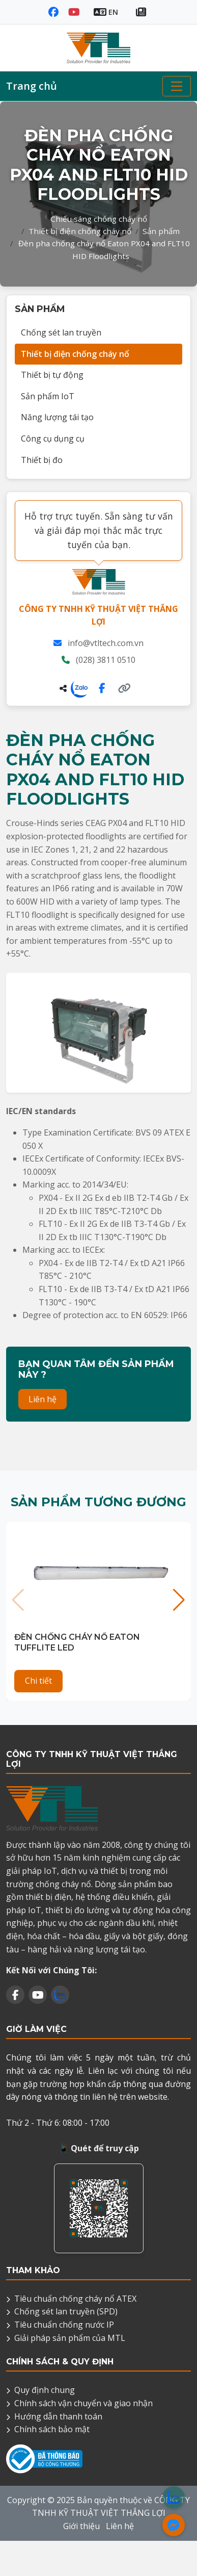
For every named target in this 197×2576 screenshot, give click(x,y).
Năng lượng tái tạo (57, 417)
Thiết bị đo (42, 460)
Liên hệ (43, 1399)
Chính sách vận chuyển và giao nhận (83, 2403)
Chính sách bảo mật (52, 2429)
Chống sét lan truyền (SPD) (66, 2311)
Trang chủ (31, 86)
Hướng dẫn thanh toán (58, 2416)
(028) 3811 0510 (105, 659)
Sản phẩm (161, 231)
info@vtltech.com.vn (106, 643)
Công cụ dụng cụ (53, 438)
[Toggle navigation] (176, 86)
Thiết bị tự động (52, 374)
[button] (179, 1600)
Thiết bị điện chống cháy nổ (80, 231)
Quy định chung (44, 2389)
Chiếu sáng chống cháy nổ (98, 219)
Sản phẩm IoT (47, 396)
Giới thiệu (81, 2526)
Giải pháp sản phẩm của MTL (69, 2337)
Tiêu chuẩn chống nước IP (64, 2324)
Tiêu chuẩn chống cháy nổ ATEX (75, 2298)
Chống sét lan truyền (61, 332)
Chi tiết (38, 1680)
